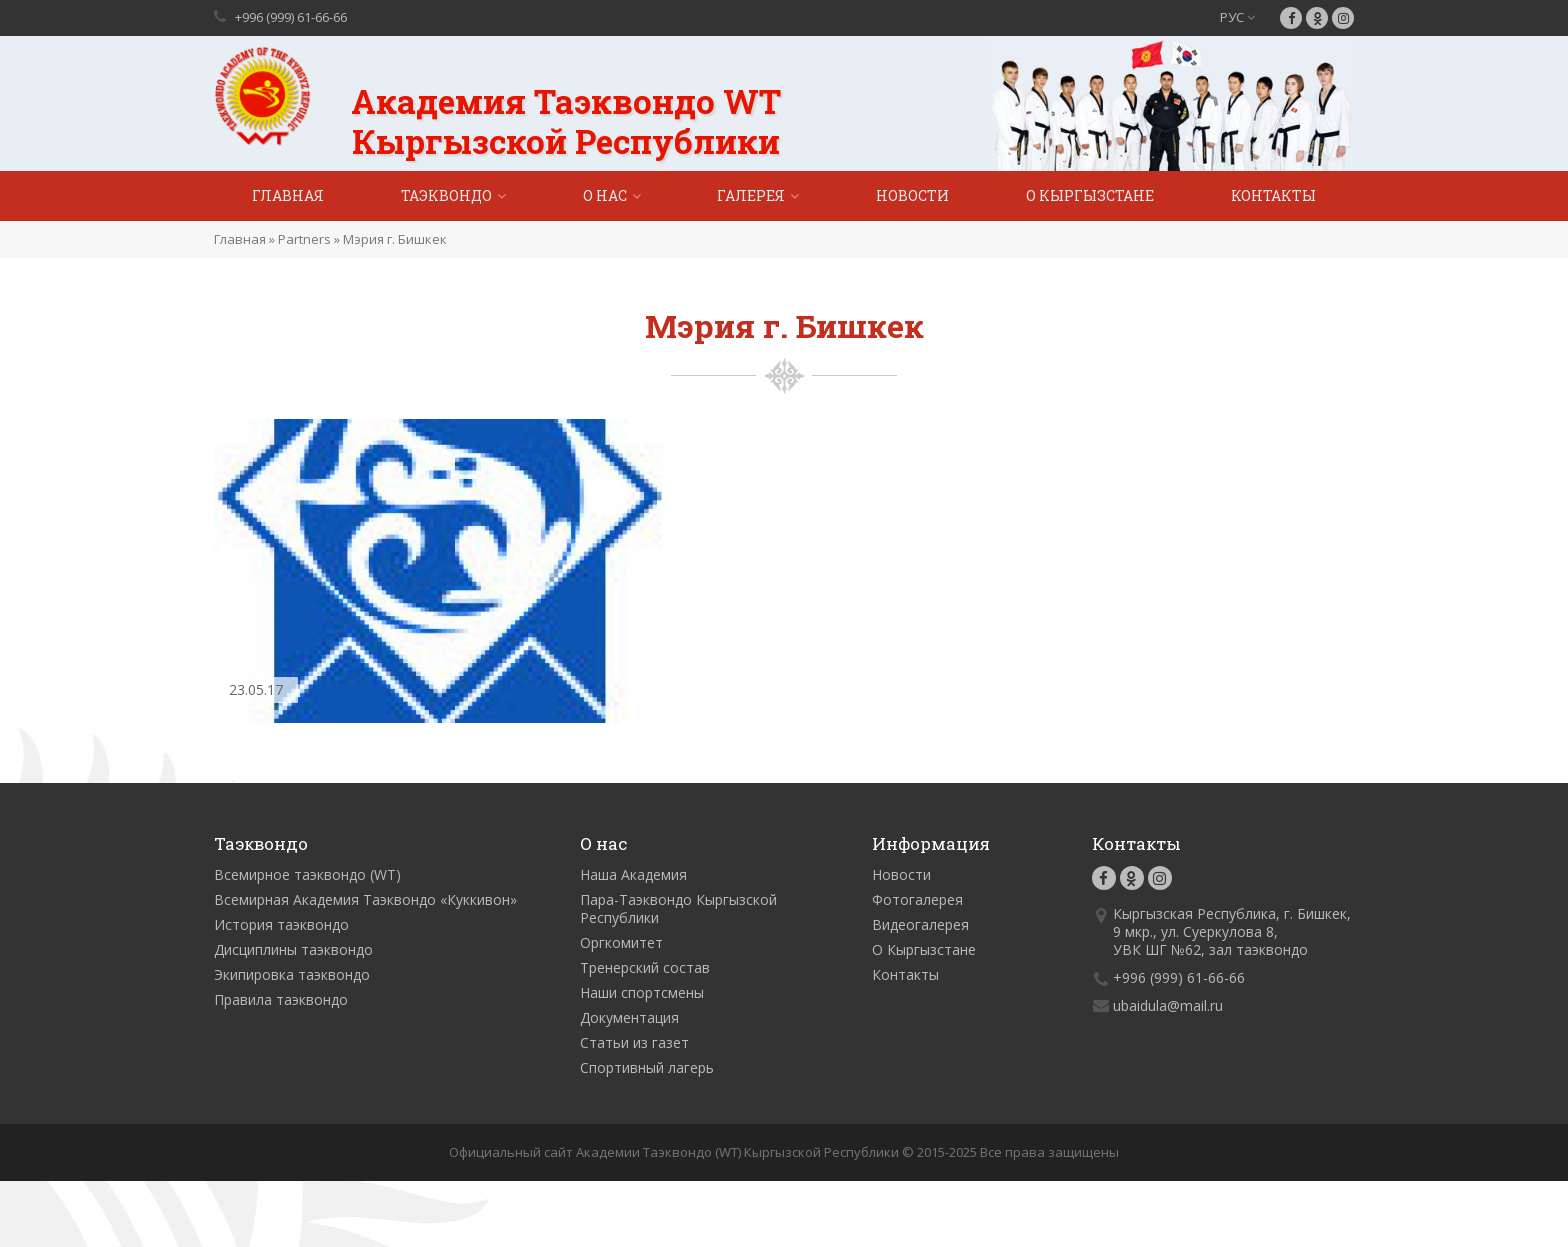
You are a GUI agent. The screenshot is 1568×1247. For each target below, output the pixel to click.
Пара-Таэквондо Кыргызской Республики (678, 908)
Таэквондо (446, 195)
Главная (288, 195)
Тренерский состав (645, 967)
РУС (1237, 17)
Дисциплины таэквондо (293, 949)
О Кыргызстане (1090, 195)
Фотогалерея (917, 899)
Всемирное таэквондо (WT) (307, 874)
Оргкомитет (621, 942)
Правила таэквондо (281, 999)
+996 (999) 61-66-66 (291, 17)
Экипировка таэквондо (292, 974)
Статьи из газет (634, 1042)
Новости (912, 195)
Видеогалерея (920, 924)
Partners (304, 239)
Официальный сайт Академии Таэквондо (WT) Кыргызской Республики (674, 1152)
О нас (605, 195)
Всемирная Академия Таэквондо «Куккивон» (365, 899)
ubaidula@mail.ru (1168, 1005)
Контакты (1273, 195)
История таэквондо (281, 924)
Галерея (751, 195)
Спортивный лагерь (647, 1067)
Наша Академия (633, 874)
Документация (629, 1017)
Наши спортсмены (642, 992)
